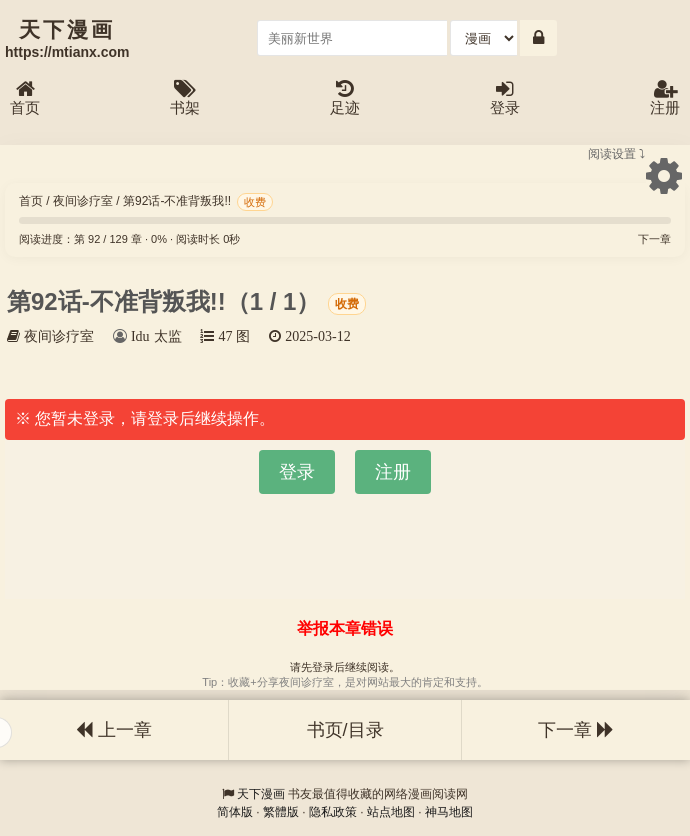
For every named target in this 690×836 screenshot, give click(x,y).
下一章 (654, 239)
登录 (505, 98)
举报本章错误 (345, 628)
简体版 (235, 812)
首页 (25, 98)
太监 (168, 336)
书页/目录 (345, 730)
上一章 (114, 730)
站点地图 (391, 812)
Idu (140, 336)
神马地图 (449, 812)
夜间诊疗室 (83, 201)
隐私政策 (333, 812)
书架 (185, 98)
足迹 (345, 98)
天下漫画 (261, 794)
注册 (665, 98)
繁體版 (281, 812)
